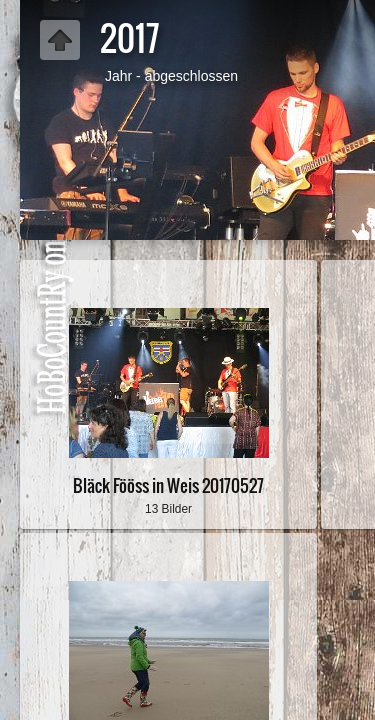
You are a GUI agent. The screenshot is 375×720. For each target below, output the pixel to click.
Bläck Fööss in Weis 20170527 (168, 485)
